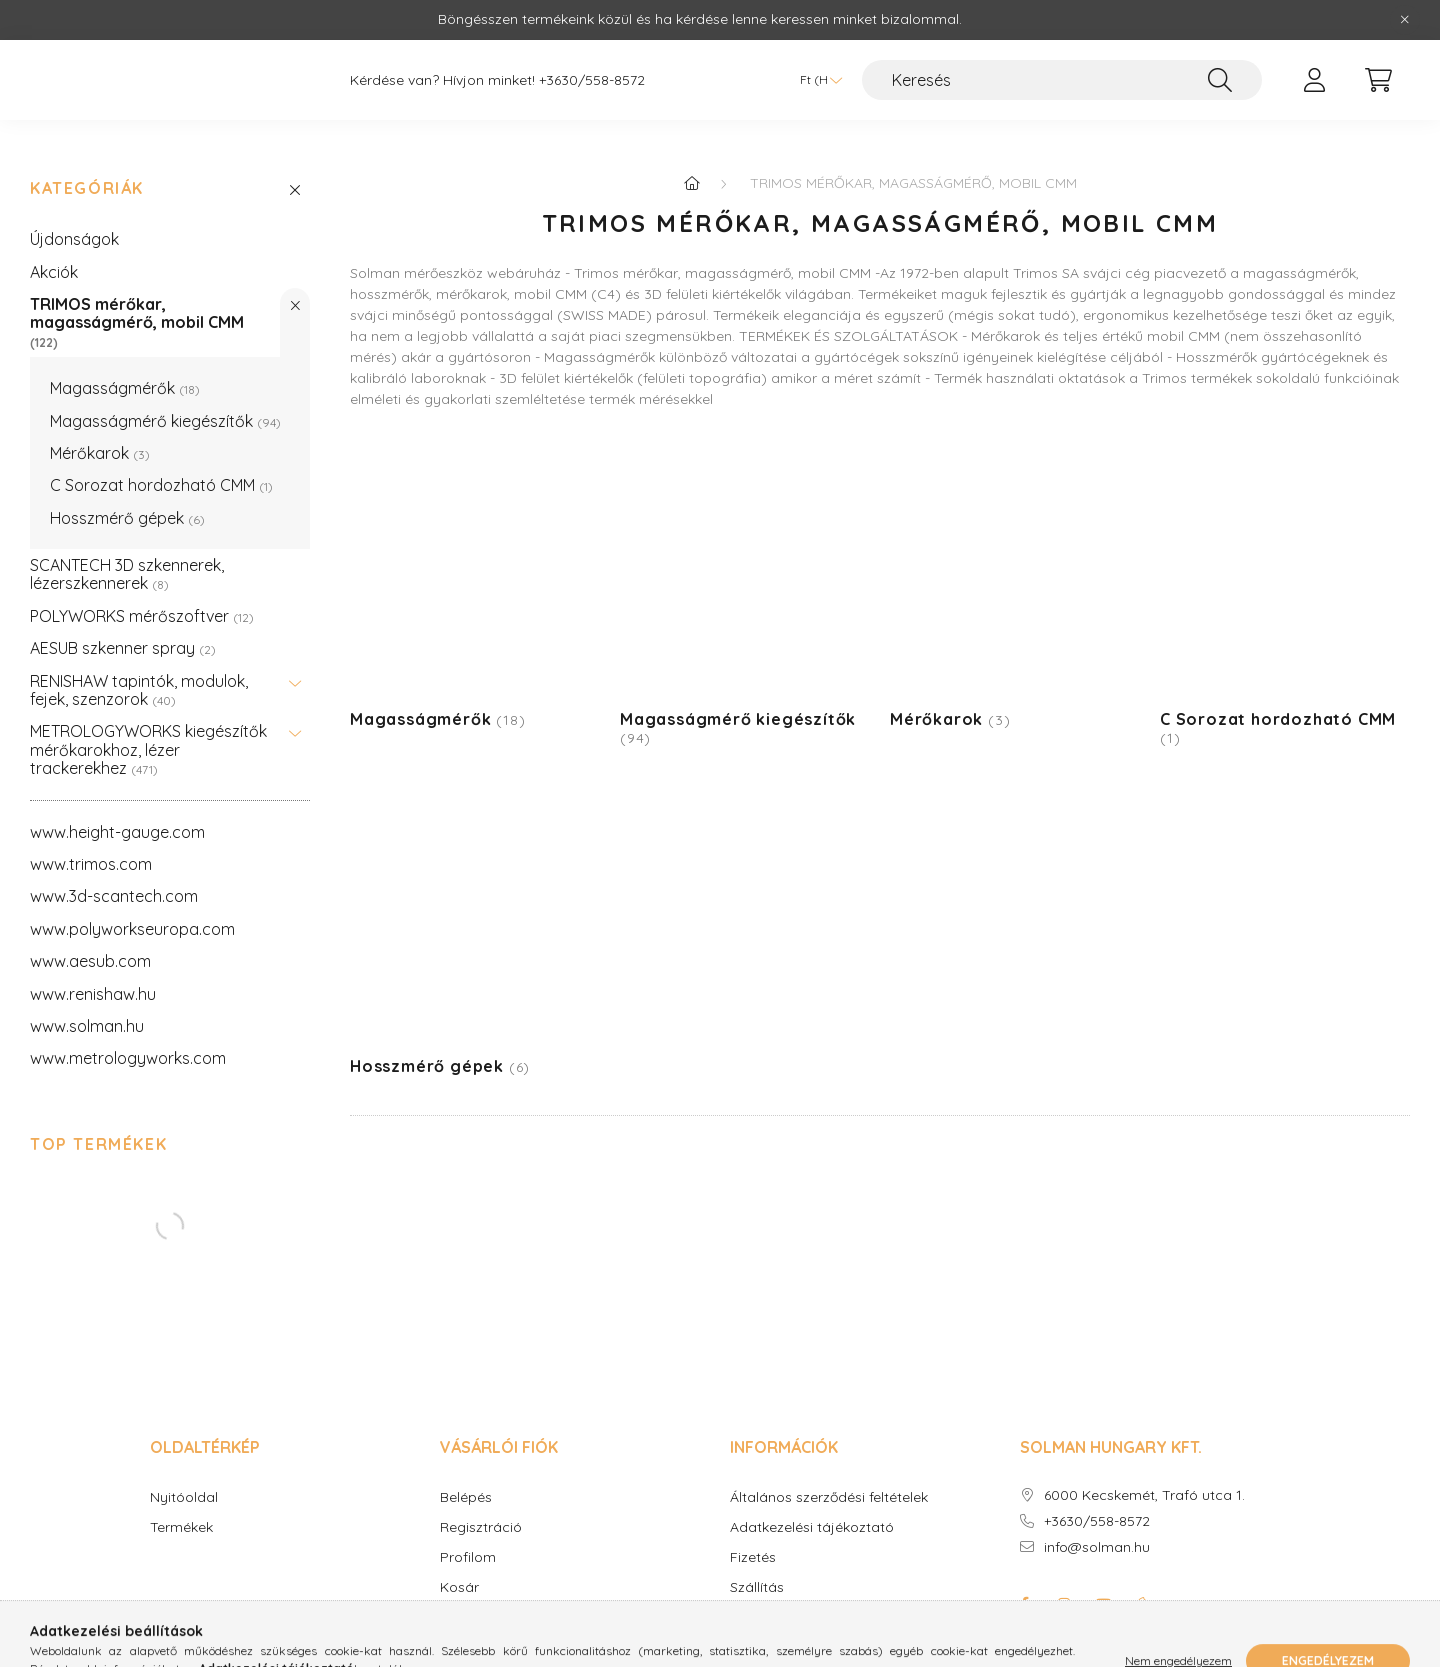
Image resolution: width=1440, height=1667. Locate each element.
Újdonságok (74, 228)
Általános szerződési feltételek (829, 1486)
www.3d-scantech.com (114, 885)
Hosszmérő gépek (127, 507)
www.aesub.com (90, 950)
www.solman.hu (87, 1015)
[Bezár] (1405, 20)
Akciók (54, 261)
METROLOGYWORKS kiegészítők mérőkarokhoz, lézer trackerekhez (148, 738)
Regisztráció (481, 1516)
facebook (1024, 1593)
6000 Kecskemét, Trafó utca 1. (1144, 1484)
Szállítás (757, 1576)
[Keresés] (1062, 86)
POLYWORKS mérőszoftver (142, 605)
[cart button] (1378, 86)
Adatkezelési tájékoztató (812, 1516)
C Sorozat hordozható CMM (161, 474)
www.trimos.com (91, 853)
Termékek (181, 1516)
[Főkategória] (692, 172)
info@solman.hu (1097, 1536)
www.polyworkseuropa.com (132, 918)
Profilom (468, 1546)
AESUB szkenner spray (123, 637)
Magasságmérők (125, 377)
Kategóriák (87, 177)
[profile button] (1314, 86)
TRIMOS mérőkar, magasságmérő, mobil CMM (137, 311)
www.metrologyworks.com (128, 1047)
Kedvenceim (480, 1606)
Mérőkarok (100, 442)
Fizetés (753, 1546)
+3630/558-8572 (592, 86)
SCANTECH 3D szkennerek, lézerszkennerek (127, 563)
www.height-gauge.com (117, 821)
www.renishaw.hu (93, 983)
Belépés (466, 1486)
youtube (1104, 1593)
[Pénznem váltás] (816, 86)
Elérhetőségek (776, 1606)
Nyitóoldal (184, 1486)
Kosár (459, 1576)
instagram (1064, 1593)
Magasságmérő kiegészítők (165, 410)
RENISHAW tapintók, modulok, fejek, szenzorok (139, 679)
